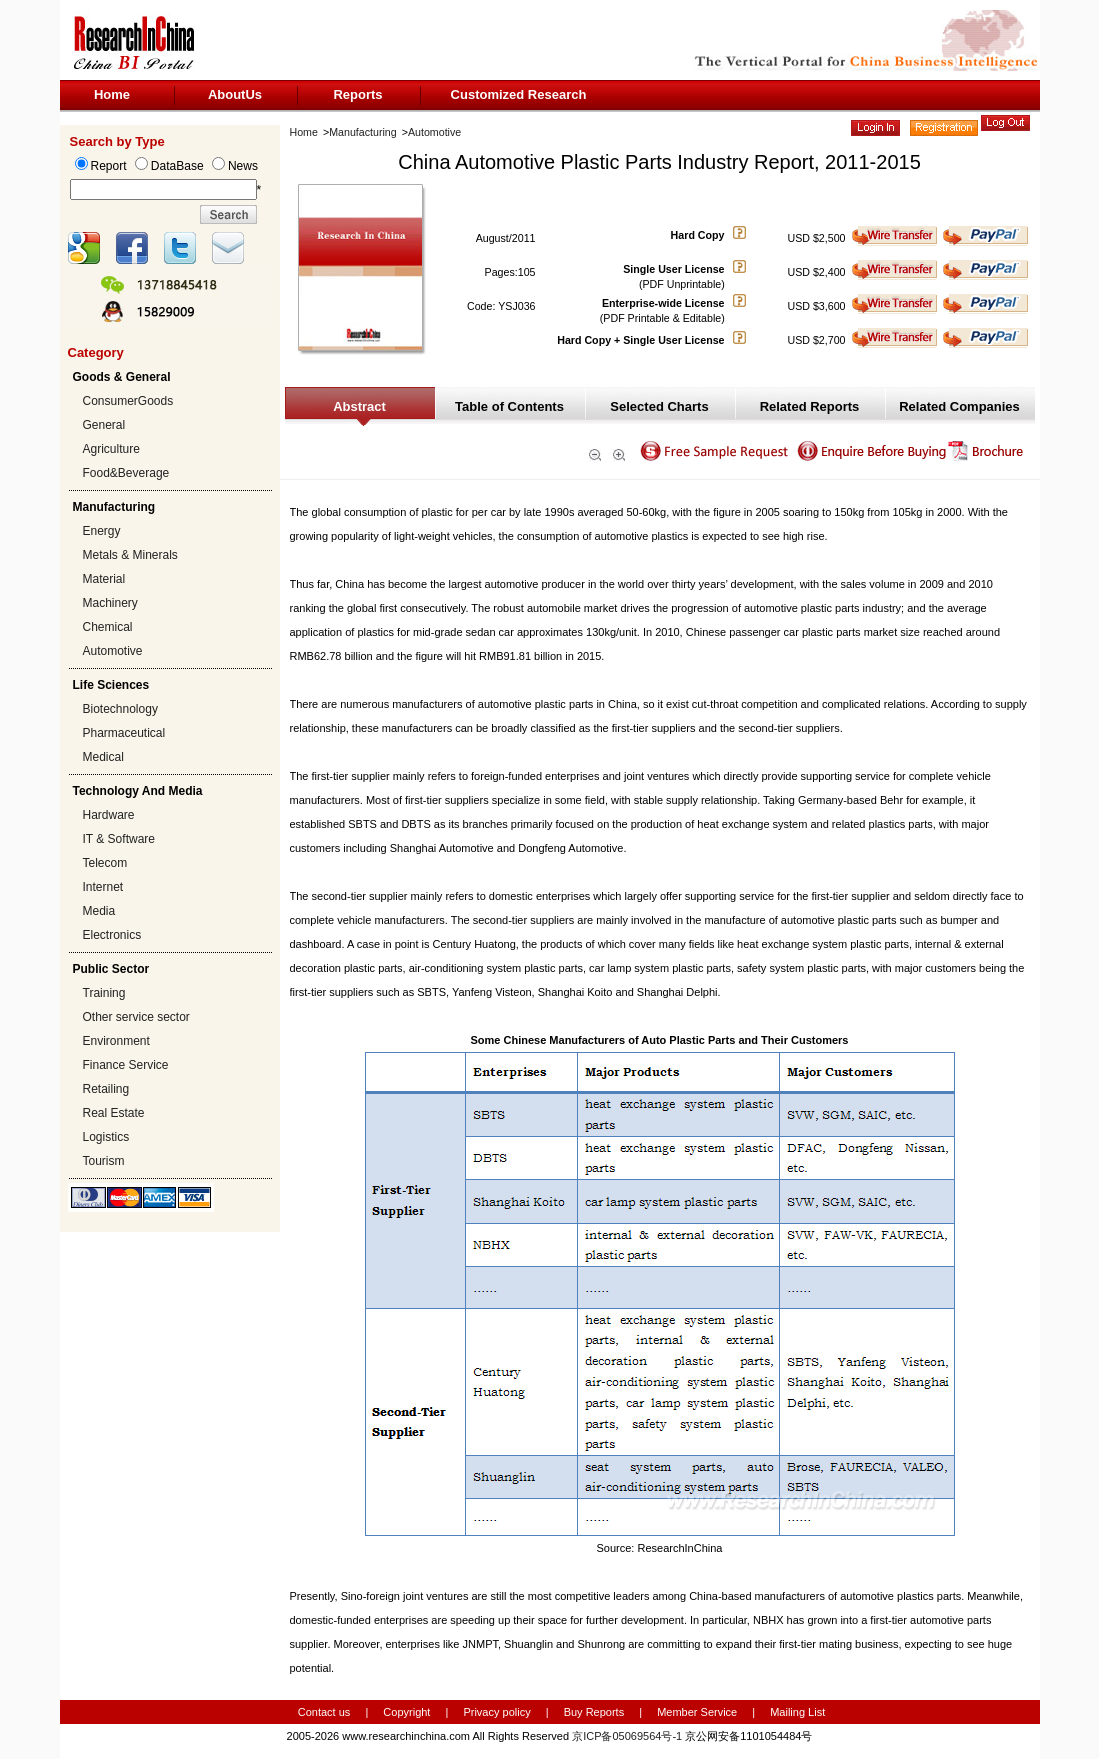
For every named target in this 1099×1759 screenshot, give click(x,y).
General (104, 425)
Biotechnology (120, 709)
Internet (103, 887)
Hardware (109, 815)
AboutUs (235, 94)
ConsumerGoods (128, 401)
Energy (102, 531)
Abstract (359, 406)
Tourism (104, 1161)
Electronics (112, 935)
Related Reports (810, 406)
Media (99, 911)
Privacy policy (498, 1712)
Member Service (697, 1712)
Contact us (324, 1712)
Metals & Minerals (130, 555)
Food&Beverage (126, 473)
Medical (103, 757)
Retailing (106, 1089)
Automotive (113, 651)
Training (104, 993)
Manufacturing (363, 132)
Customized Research (519, 94)
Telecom (105, 863)
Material (104, 579)
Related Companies (959, 406)
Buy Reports (594, 1712)
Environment (116, 1041)
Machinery (110, 603)
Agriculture (111, 449)
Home (112, 94)
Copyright (406, 1712)
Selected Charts (659, 406)
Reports (357, 94)
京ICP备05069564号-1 (627, 1736)
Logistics (106, 1137)
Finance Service (126, 1065)
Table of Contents (509, 406)
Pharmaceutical (124, 733)
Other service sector (136, 1017)
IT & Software (119, 839)
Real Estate (114, 1113)
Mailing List (797, 1712)
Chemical (108, 627)
